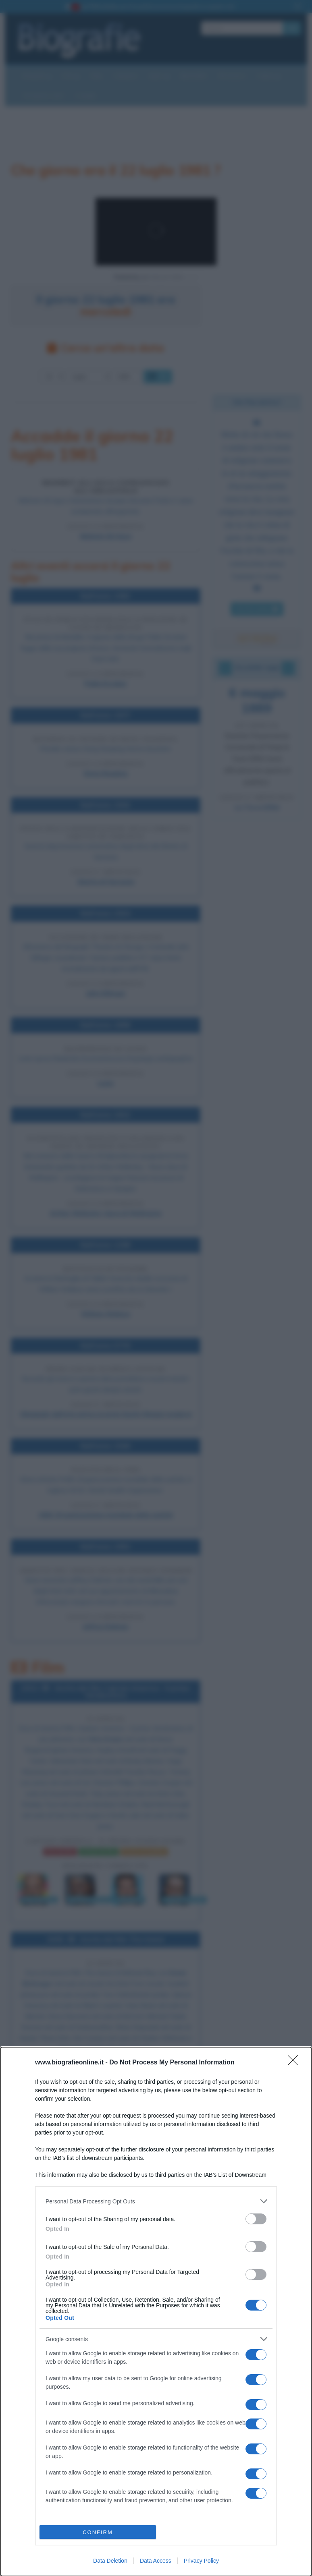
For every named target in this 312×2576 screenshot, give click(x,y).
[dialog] (156, 2311)
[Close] (295, 2062)
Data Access (155, 2560)
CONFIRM (98, 2532)
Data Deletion (110, 2560)
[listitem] (156, 2201)
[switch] (255, 2218)
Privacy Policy (201, 2560)
